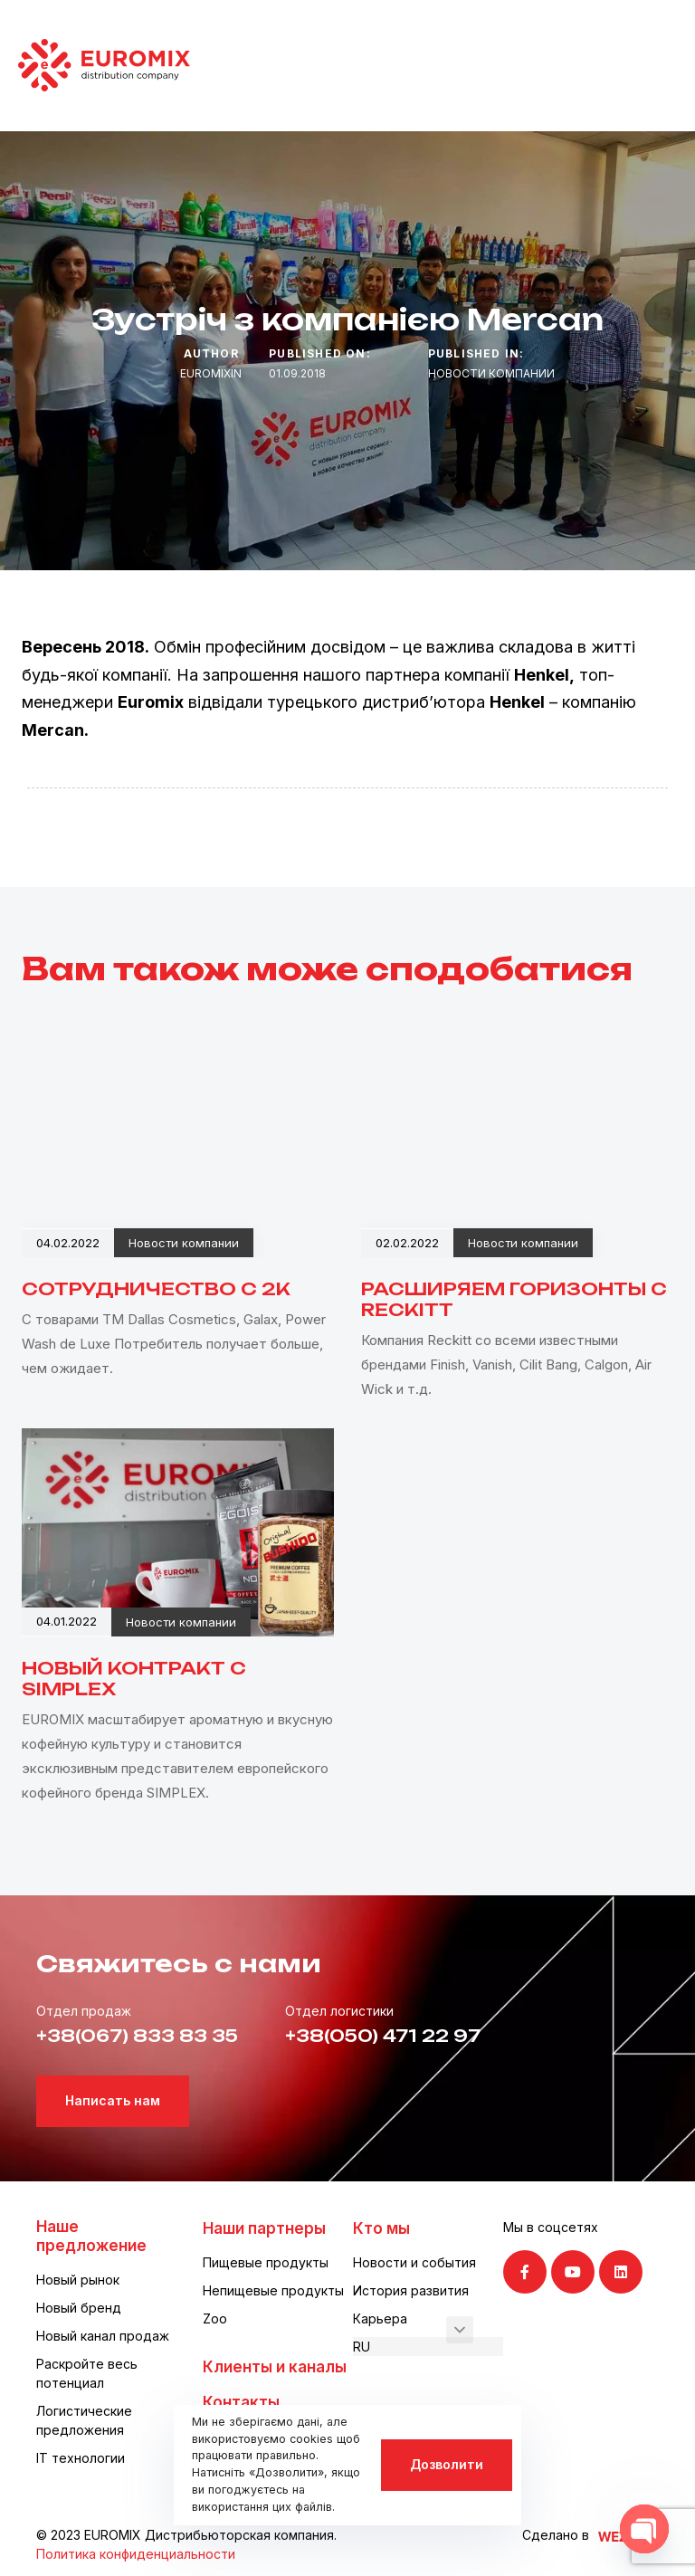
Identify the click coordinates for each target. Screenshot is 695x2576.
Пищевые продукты (265, 2262)
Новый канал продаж (102, 2335)
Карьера (380, 2318)
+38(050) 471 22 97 (383, 2036)
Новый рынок (77, 2279)
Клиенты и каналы (275, 2367)
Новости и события (414, 2262)
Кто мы (381, 2228)
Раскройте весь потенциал (87, 2373)
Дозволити (446, 2464)
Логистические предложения (84, 2420)
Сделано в (555, 2535)
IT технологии (80, 2458)
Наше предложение (91, 2236)
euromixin (211, 373)
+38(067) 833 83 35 (137, 2036)
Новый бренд (78, 2307)
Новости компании (491, 373)
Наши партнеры (264, 2228)
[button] (459, 2329)
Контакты (241, 2402)
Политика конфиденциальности (135, 2554)
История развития (411, 2290)
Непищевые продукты (273, 2290)
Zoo (215, 2318)
